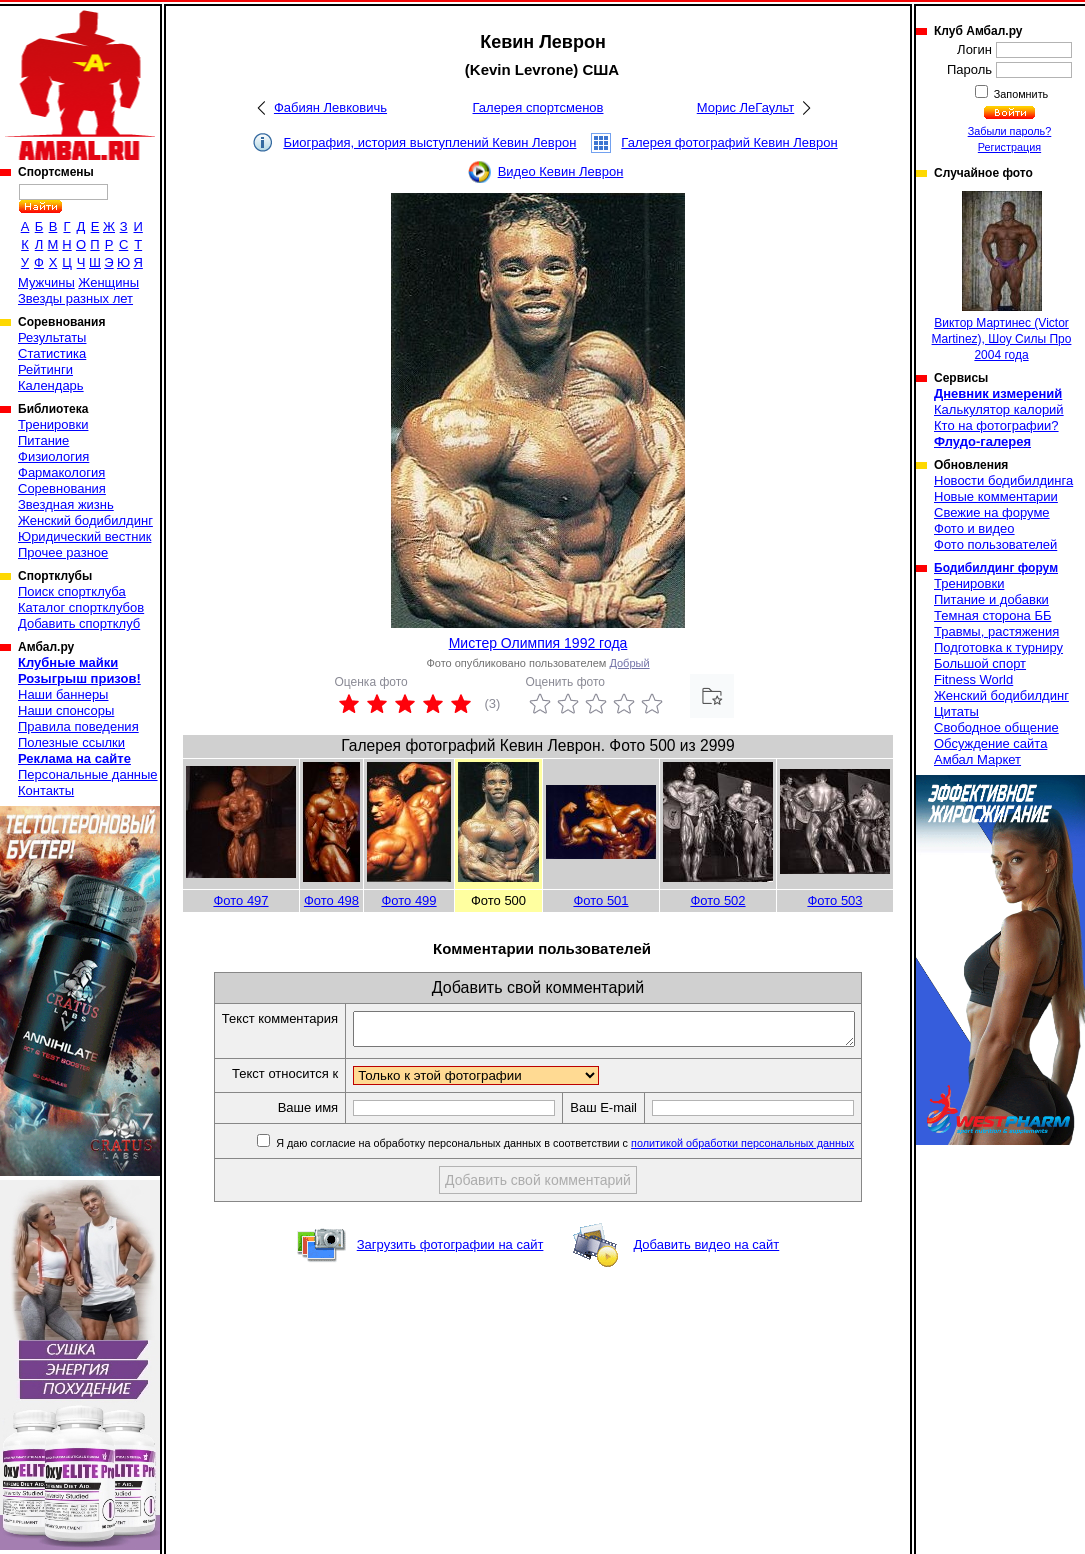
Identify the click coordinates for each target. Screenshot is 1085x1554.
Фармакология (61, 472)
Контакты (46, 790)
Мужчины (46, 282)
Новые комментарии (996, 496)
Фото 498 (331, 900)
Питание (43, 440)
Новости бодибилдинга (1003, 480)
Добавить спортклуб (79, 623)
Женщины (108, 282)
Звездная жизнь (66, 504)
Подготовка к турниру (998, 647)
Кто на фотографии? (996, 425)
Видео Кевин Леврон (561, 171)
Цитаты (956, 711)
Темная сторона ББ (993, 615)
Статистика (52, 353)
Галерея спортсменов (538, 107)
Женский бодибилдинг (85, 520)
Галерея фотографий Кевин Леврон (729, 142)
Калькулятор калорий (999, 409)
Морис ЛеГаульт (745, 107)
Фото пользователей (995, 544)
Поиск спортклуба (72, 591)
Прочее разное (63, 552)
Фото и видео (974, 528)
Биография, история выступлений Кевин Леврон (429, 142)
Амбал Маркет (977, 759)
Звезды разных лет (75, 298)
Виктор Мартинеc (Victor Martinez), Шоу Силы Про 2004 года (1002, 276)
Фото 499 (408, 900)
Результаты (52, 337)
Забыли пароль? (1010, 131)
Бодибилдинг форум (996, 568)
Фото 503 (834, 900)
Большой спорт (980, 663)
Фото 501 (600, 900)
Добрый (629, 663)
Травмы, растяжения (996, 631)
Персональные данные (88, 774)
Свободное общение (996, 727)
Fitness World (973, 679)
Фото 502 (717, 900)
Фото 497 (240, 900)
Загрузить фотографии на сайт (450, 1250)
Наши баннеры (63, 694)
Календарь (51, 385)
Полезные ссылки (71, 742)
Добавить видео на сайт (706, 1250)
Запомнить (1020, 94)
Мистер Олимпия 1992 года (538, 643)
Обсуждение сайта (990, 743)
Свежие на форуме (992, 512)
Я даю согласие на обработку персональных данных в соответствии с (593, 1149)
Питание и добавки (991, 599)
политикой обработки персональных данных (772, 1149)
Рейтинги (45, 369)
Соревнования (62, 488)
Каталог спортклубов (81, 607)
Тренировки (53, 424)
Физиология (53, 456)
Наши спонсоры (66, 710)
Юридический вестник (84, 536)
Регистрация (1009, 147)
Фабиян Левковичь (330, 107)
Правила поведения (78, 726)
